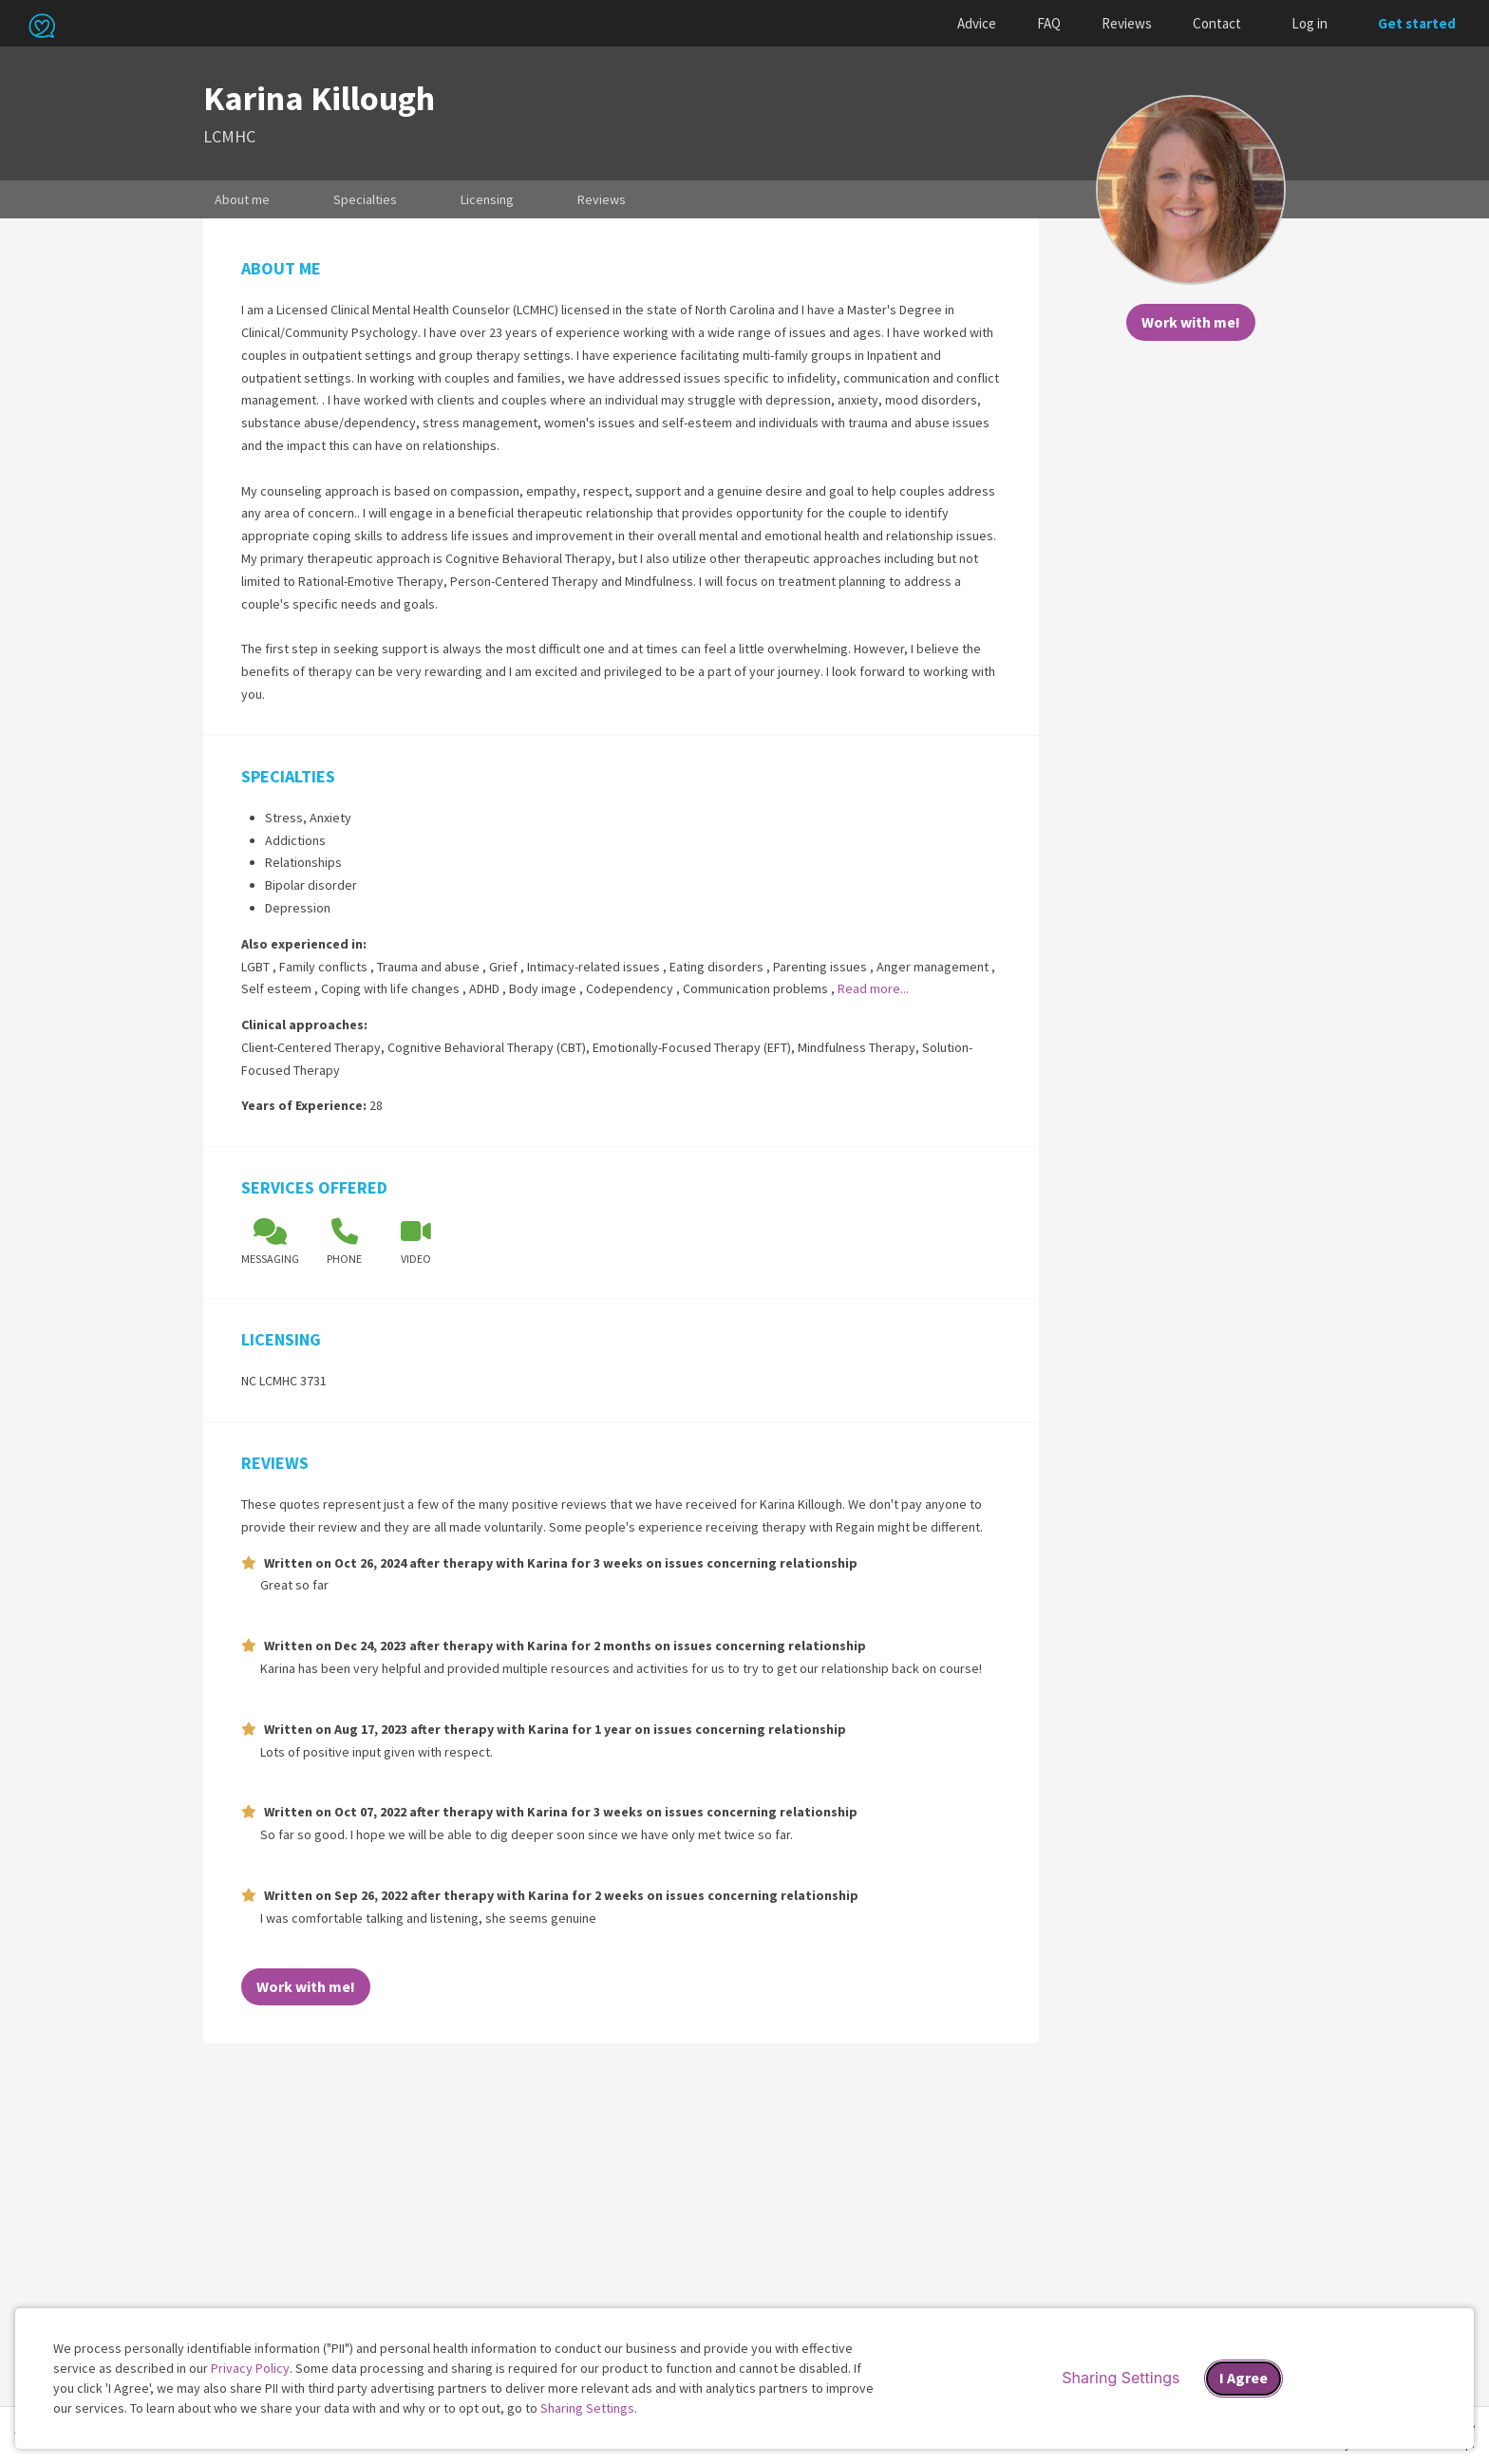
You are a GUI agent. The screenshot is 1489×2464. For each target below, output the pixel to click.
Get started (1417, 23)
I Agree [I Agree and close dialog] (1243, 2377)
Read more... (873, 988)
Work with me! (1190, 321)
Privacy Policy (250, 2368)
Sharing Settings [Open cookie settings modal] (1120, 2377)
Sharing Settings (587, 2408)
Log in (1309, 23)
